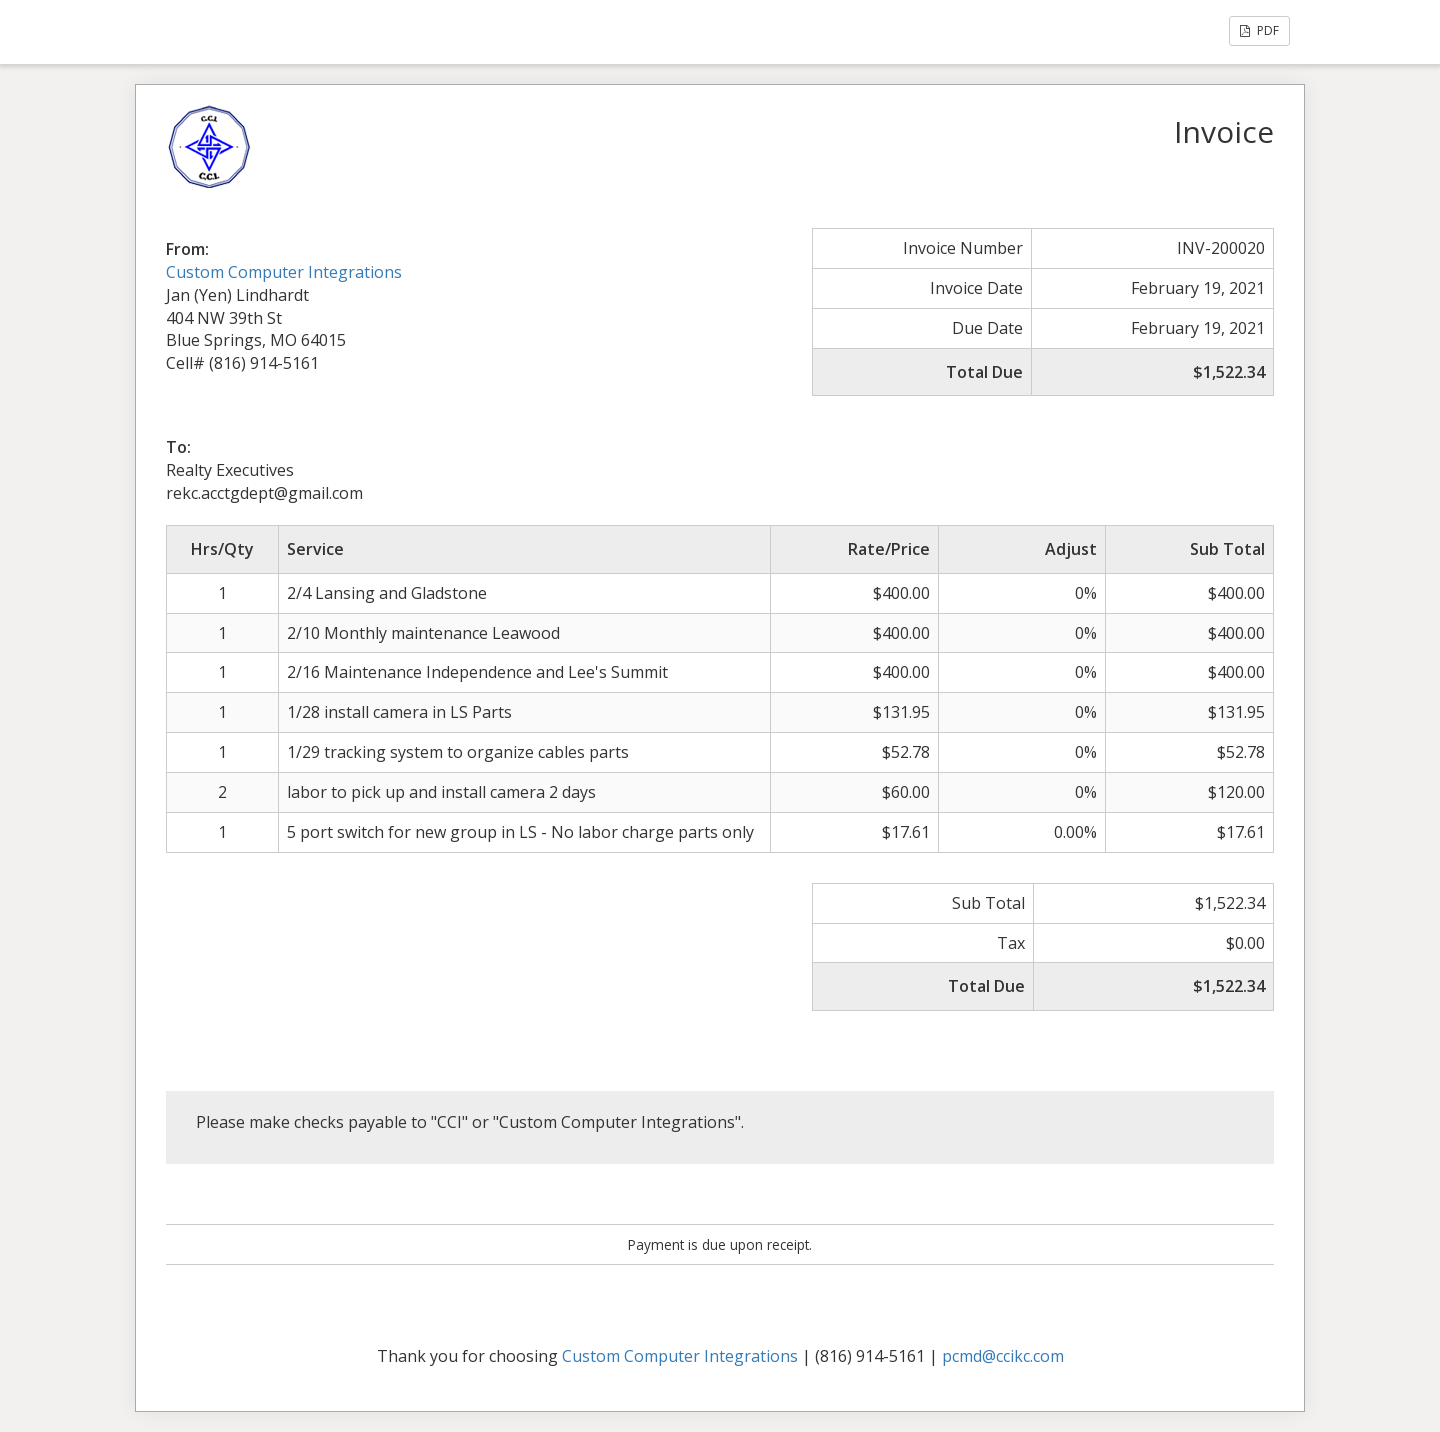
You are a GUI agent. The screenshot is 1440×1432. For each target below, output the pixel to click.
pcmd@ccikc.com (1003, 1356)
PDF (1259, 30)
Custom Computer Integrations (284, 272)
